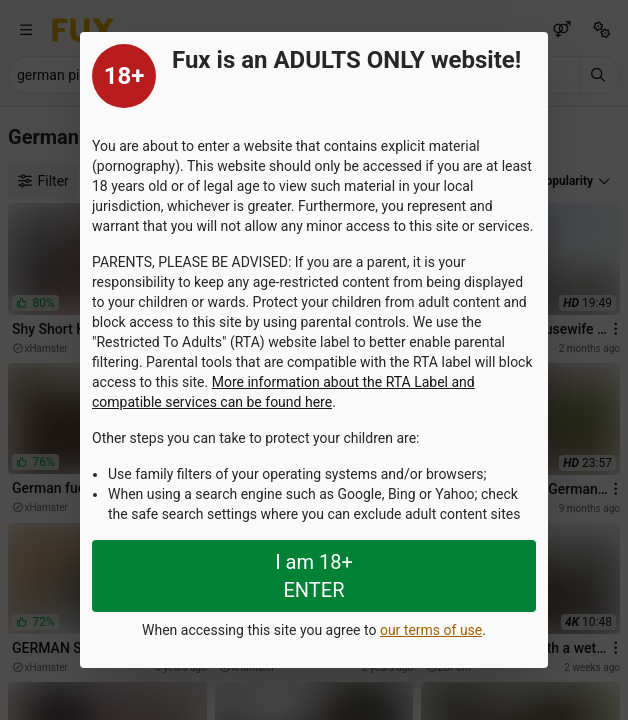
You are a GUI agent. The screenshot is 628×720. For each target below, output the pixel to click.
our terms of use (431, 630)
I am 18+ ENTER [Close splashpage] (314, 576)
